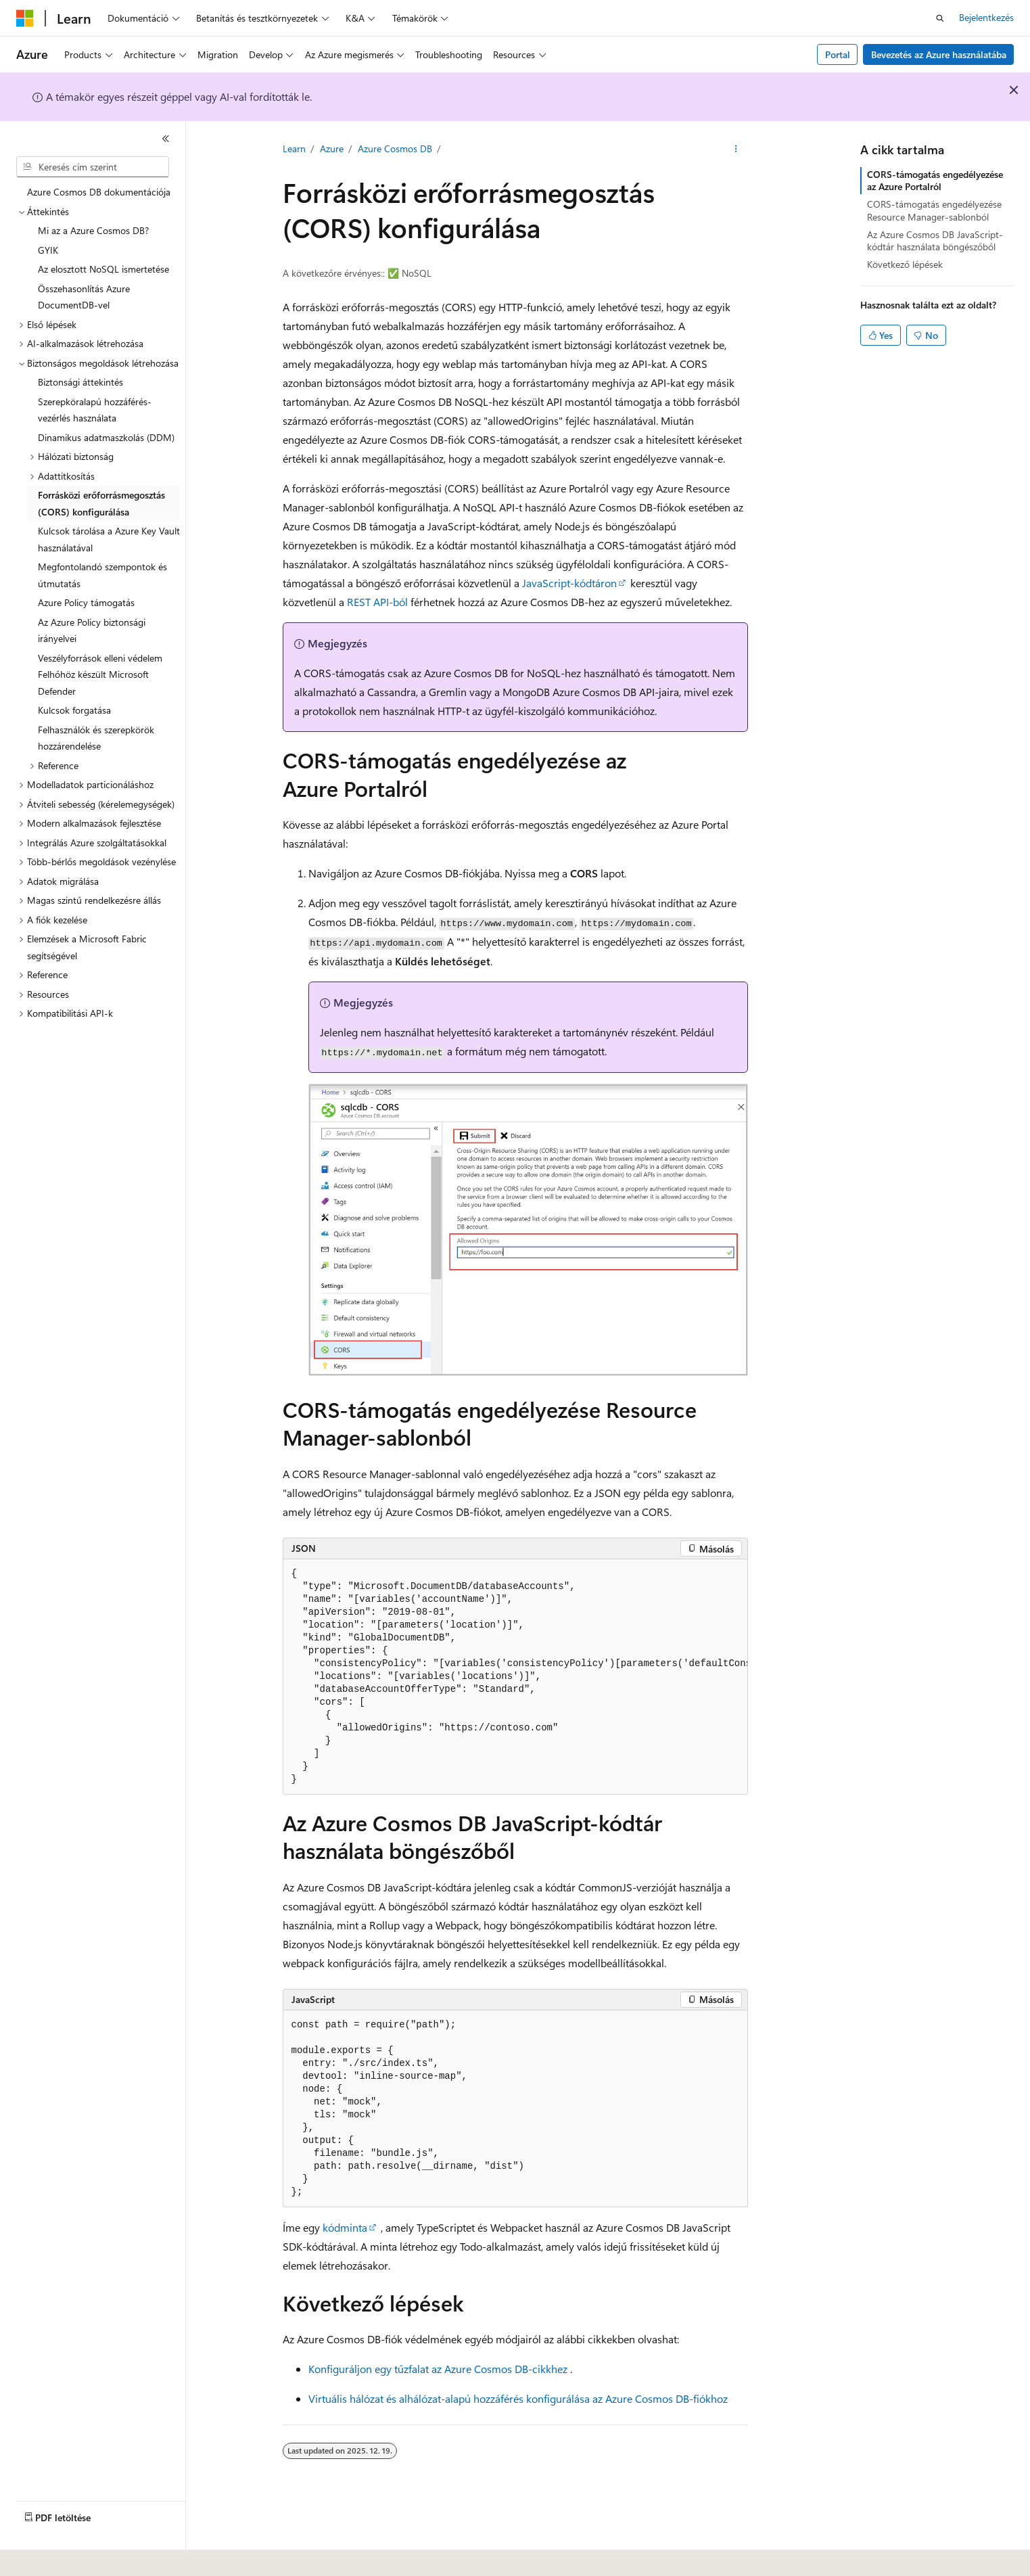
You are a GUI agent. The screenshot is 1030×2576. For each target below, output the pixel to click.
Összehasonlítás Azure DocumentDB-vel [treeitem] (84, 297)
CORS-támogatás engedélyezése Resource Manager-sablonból (934, 210)
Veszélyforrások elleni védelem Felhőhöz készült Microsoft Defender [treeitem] (100, 674)
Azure (332, 148)
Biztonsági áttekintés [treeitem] (80, 381)
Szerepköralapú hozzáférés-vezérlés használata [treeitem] (94, 410)
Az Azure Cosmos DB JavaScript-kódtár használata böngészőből (935, 240)
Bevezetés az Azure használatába (938, 54)
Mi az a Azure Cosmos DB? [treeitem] (93, 230)
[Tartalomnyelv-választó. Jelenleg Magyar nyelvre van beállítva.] (45, 2556)
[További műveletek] (735, 149)
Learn (294, 148)
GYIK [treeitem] (48, 250)
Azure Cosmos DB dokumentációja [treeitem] (98, 191)
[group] (515, 1677)
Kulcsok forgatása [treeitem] (74, 710)
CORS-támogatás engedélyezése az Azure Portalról (935, 180)
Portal (837, 54)
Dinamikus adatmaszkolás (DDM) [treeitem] (106, 437)
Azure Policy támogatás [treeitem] (86, 602)
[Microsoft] (25, 18)
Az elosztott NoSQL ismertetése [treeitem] (103, 268)
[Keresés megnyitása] (940, 18)
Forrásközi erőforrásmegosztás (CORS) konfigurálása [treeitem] (101, 503)
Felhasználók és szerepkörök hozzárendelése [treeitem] (96, 738)
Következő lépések (905, 264)
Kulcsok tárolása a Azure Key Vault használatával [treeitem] (109, 539)
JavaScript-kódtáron (569, 583)
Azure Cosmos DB (395, 148)
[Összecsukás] (165, 139)
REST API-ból (377, 602)
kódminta (345, 2227)
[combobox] (92, 167)
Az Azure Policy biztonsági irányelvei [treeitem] (91, 630)
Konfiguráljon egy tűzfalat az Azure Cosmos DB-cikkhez (437, 2369)
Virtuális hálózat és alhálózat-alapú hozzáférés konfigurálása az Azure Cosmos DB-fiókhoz (518, 2398)
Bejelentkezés (986, 17)
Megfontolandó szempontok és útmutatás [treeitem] (102, 575)
